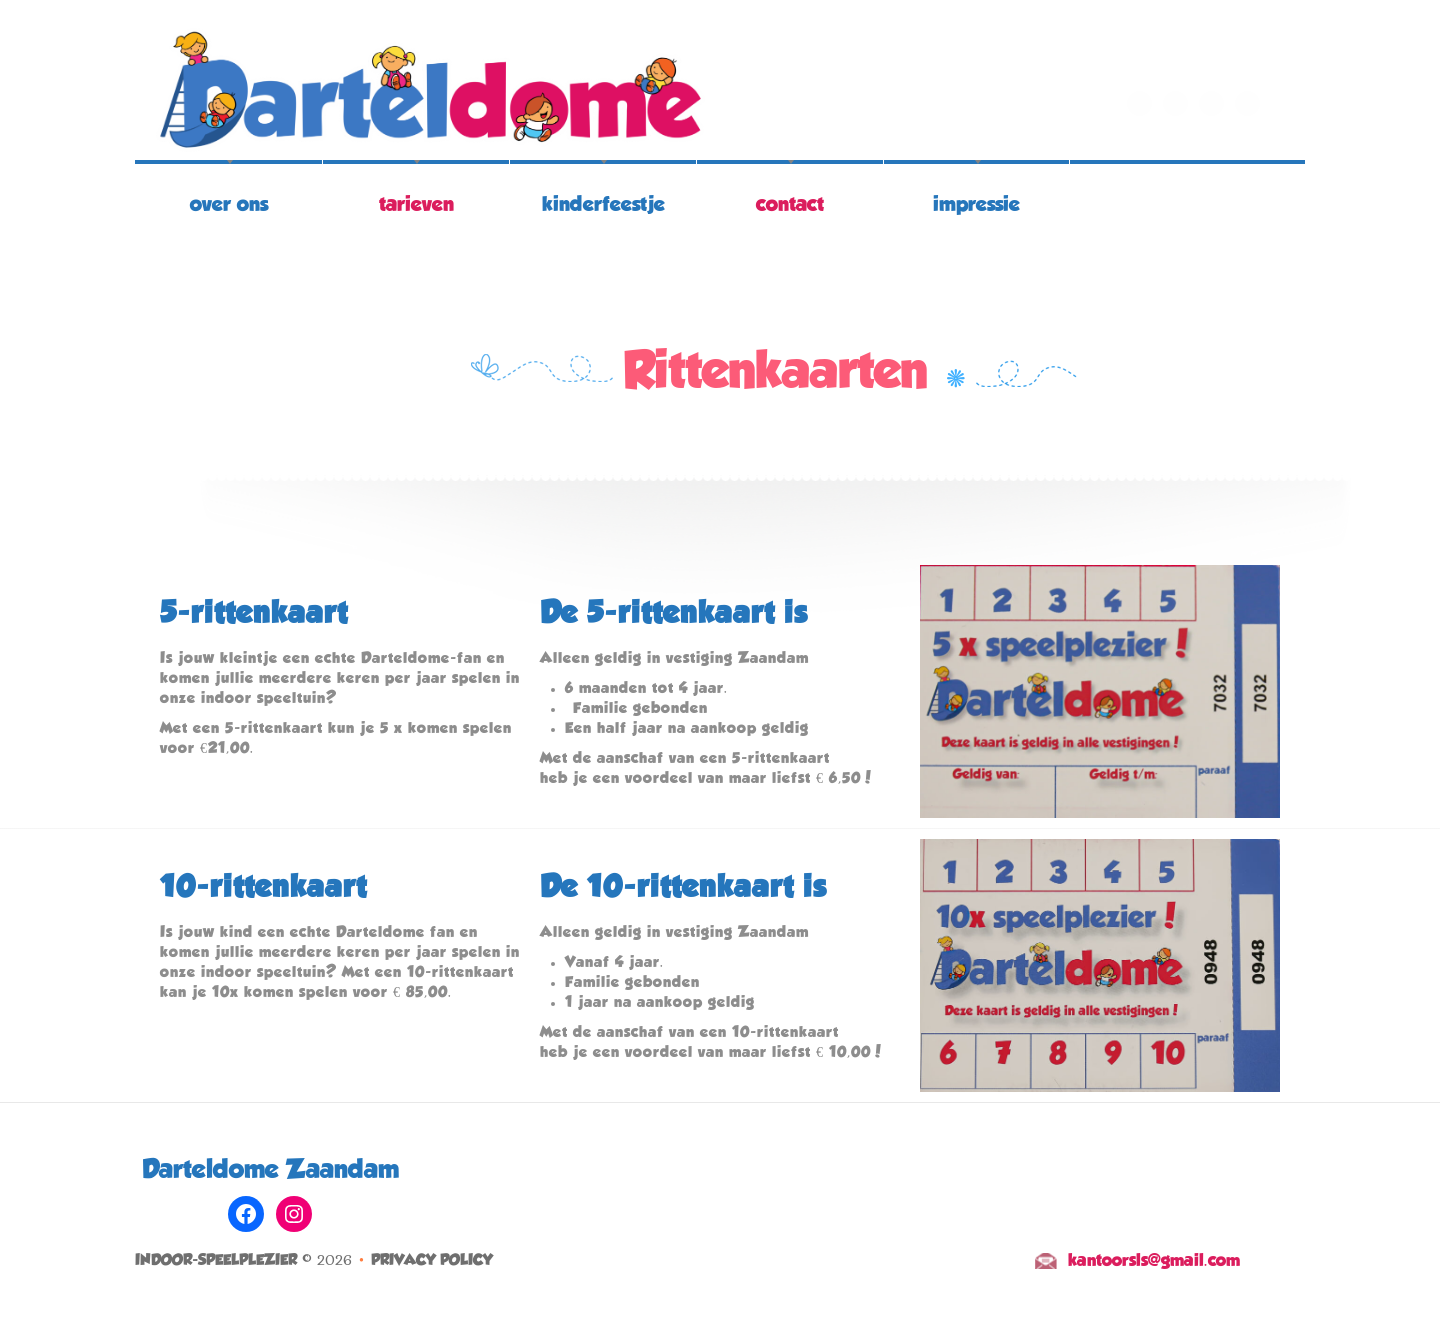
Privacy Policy (432, 1261)
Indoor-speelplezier (216, 1261)
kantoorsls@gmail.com (1154, 1261)
